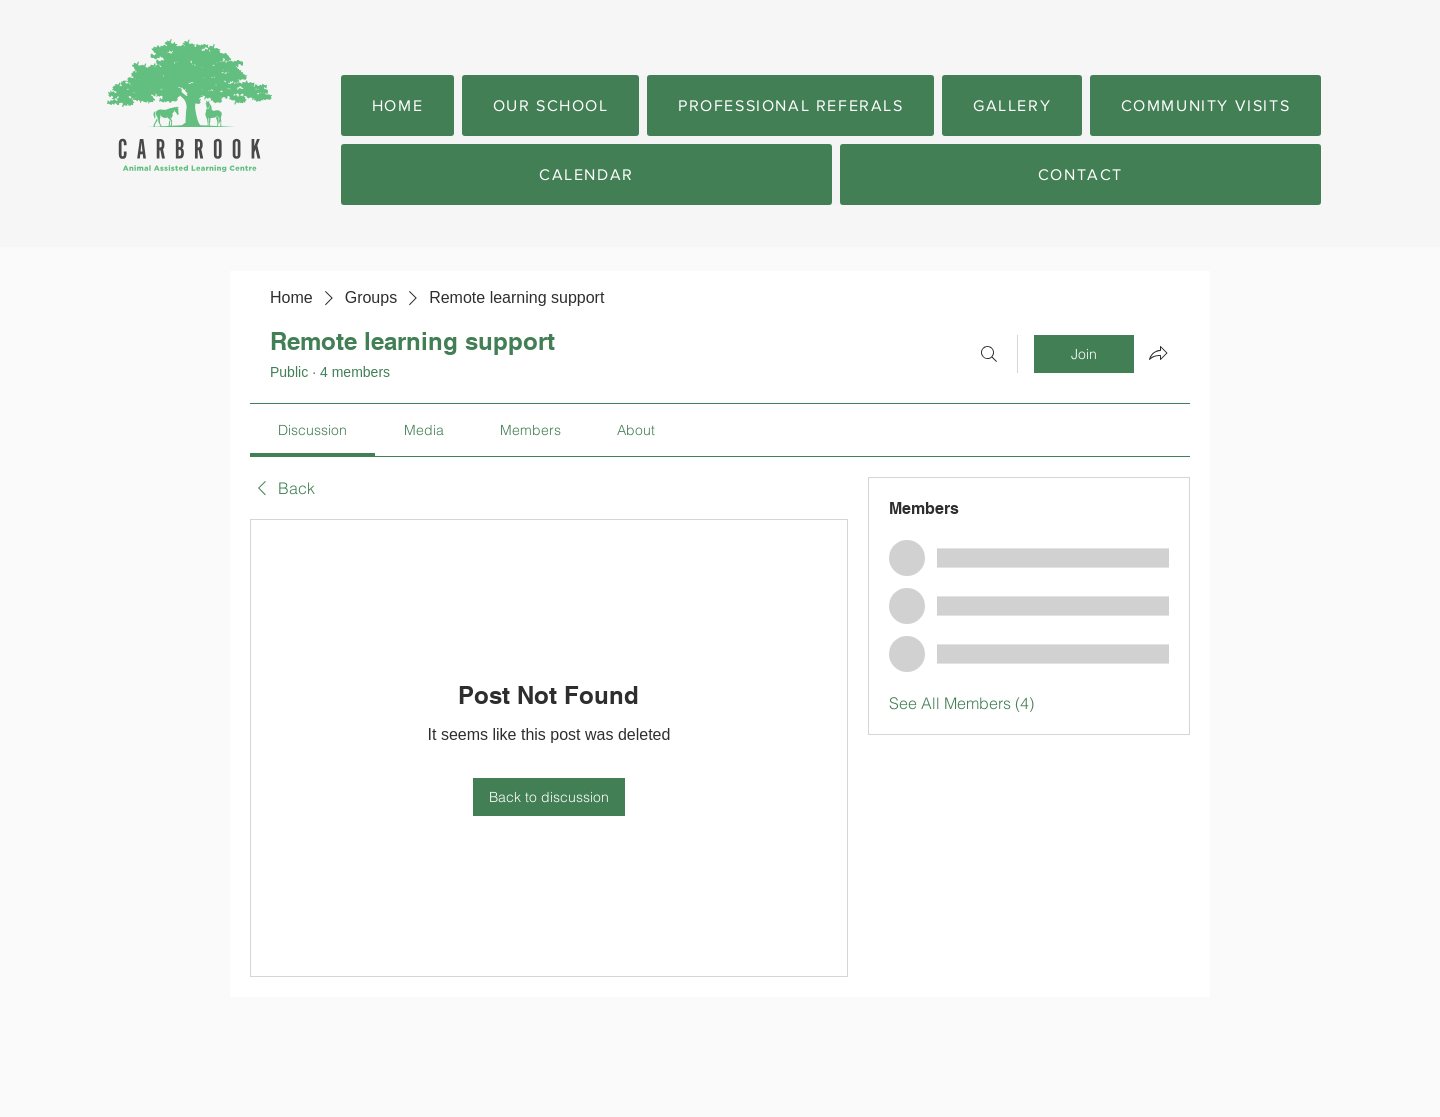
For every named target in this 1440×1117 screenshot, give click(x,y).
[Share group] (1158, 353)
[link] (312, 430)
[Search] (989, 354)
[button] (550, 105)
